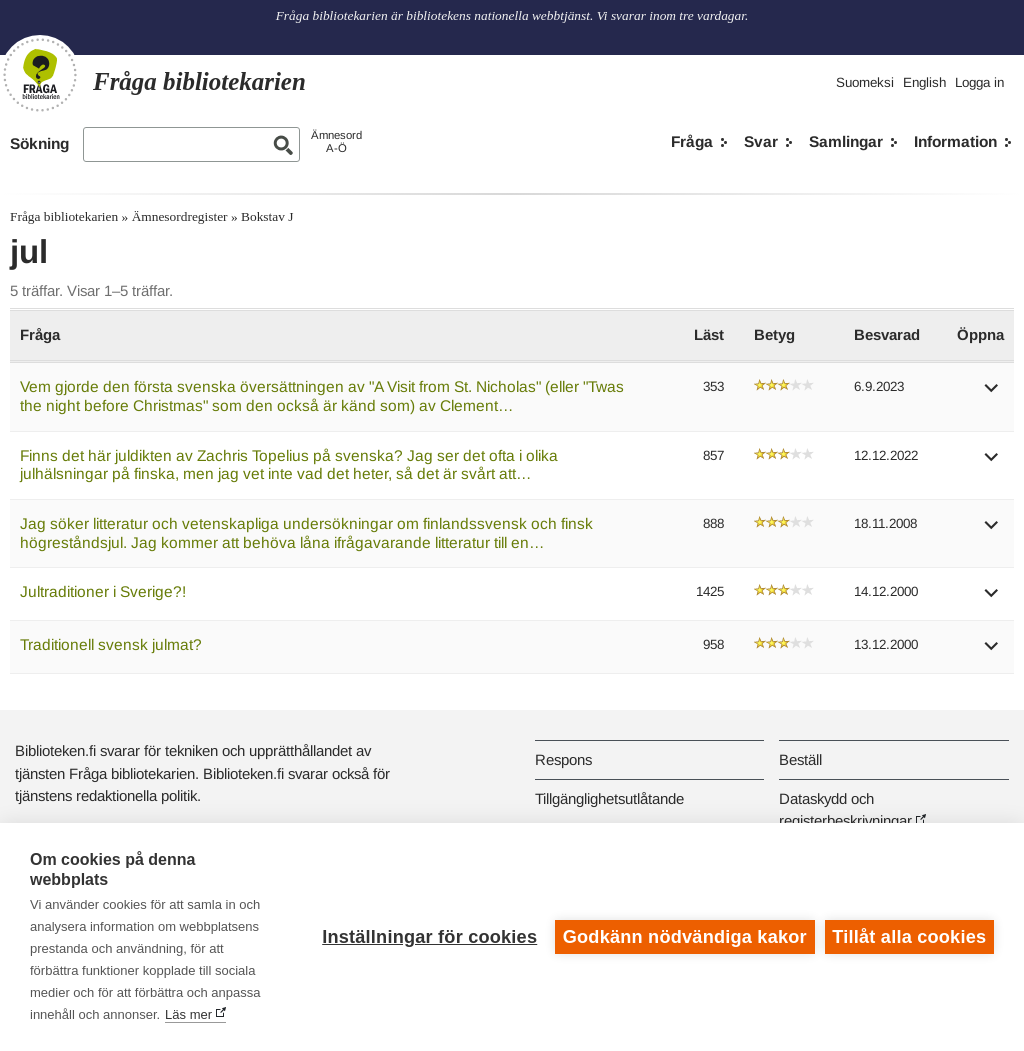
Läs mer (188, 1014)
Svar (761, 141)
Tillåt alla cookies (909, 937)
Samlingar (846, 141)
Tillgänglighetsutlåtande (609, 798)
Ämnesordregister (180, 216)
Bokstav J (267, 216)
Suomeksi (865, 82)
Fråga (692, 141)
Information (955, 141)
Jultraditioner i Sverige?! (103, 591)
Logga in (979, 82)
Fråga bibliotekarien (64, 216)
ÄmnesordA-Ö (336, 141)
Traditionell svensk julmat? (111, 644)
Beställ (800, 759)
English (924, 82)
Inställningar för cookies (429, 937)
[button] (992, 394)
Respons (563, 759)
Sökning (39, 143)
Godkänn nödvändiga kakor (685, 937)
